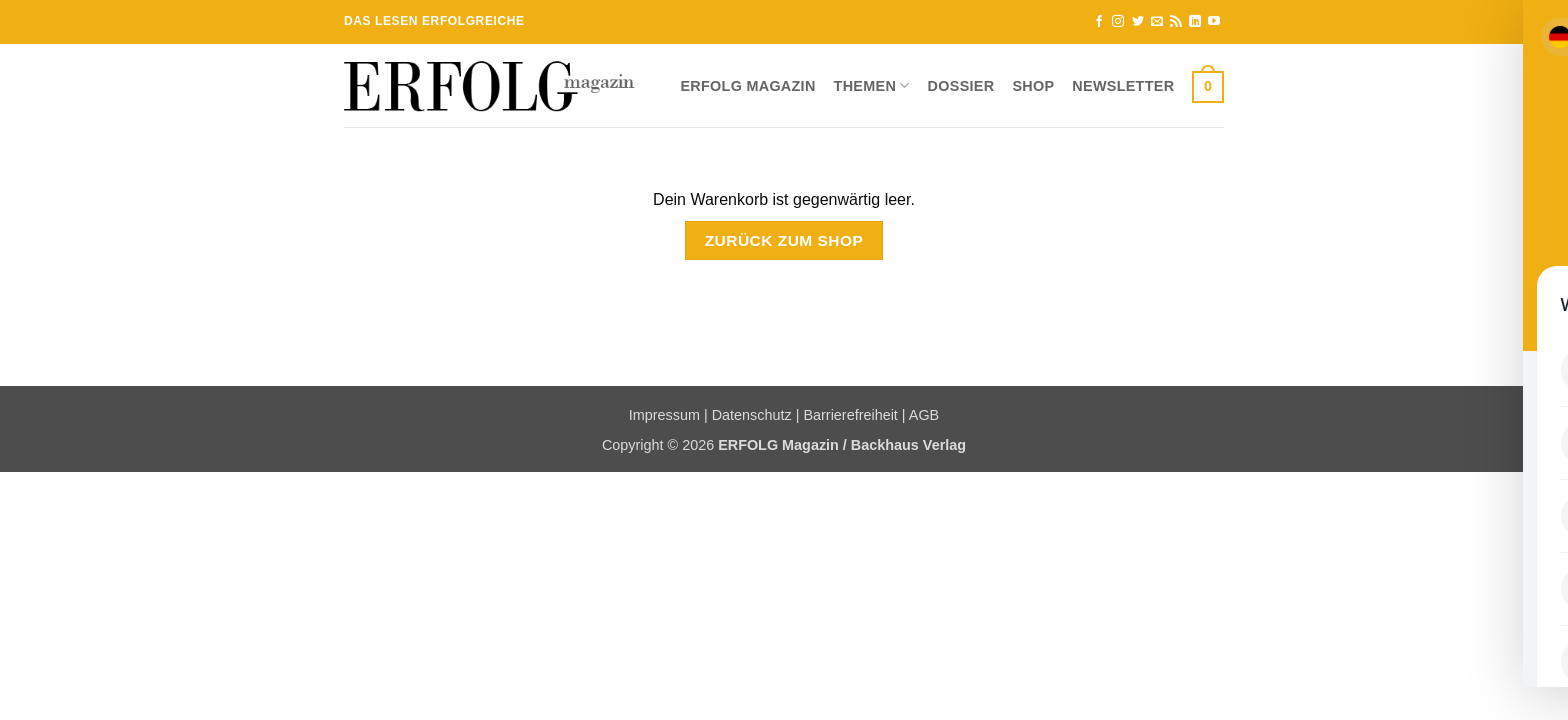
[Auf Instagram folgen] (1118, 22)
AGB (924, 415)
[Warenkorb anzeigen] (1208, 86)
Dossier (961, 86)
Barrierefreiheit (850, 415)
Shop (1033, 86)
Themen (872, 85)
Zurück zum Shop (784, 240)
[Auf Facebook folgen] (1099, 22)
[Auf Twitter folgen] (1138, 22)
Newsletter (1123, 86)
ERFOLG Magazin (747, 86)
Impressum (664, 415)
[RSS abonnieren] (1176, 22)
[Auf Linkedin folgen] (1195, 22)
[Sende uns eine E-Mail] (1157, 22)
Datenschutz (752, 415)
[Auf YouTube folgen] (1214, 22)
